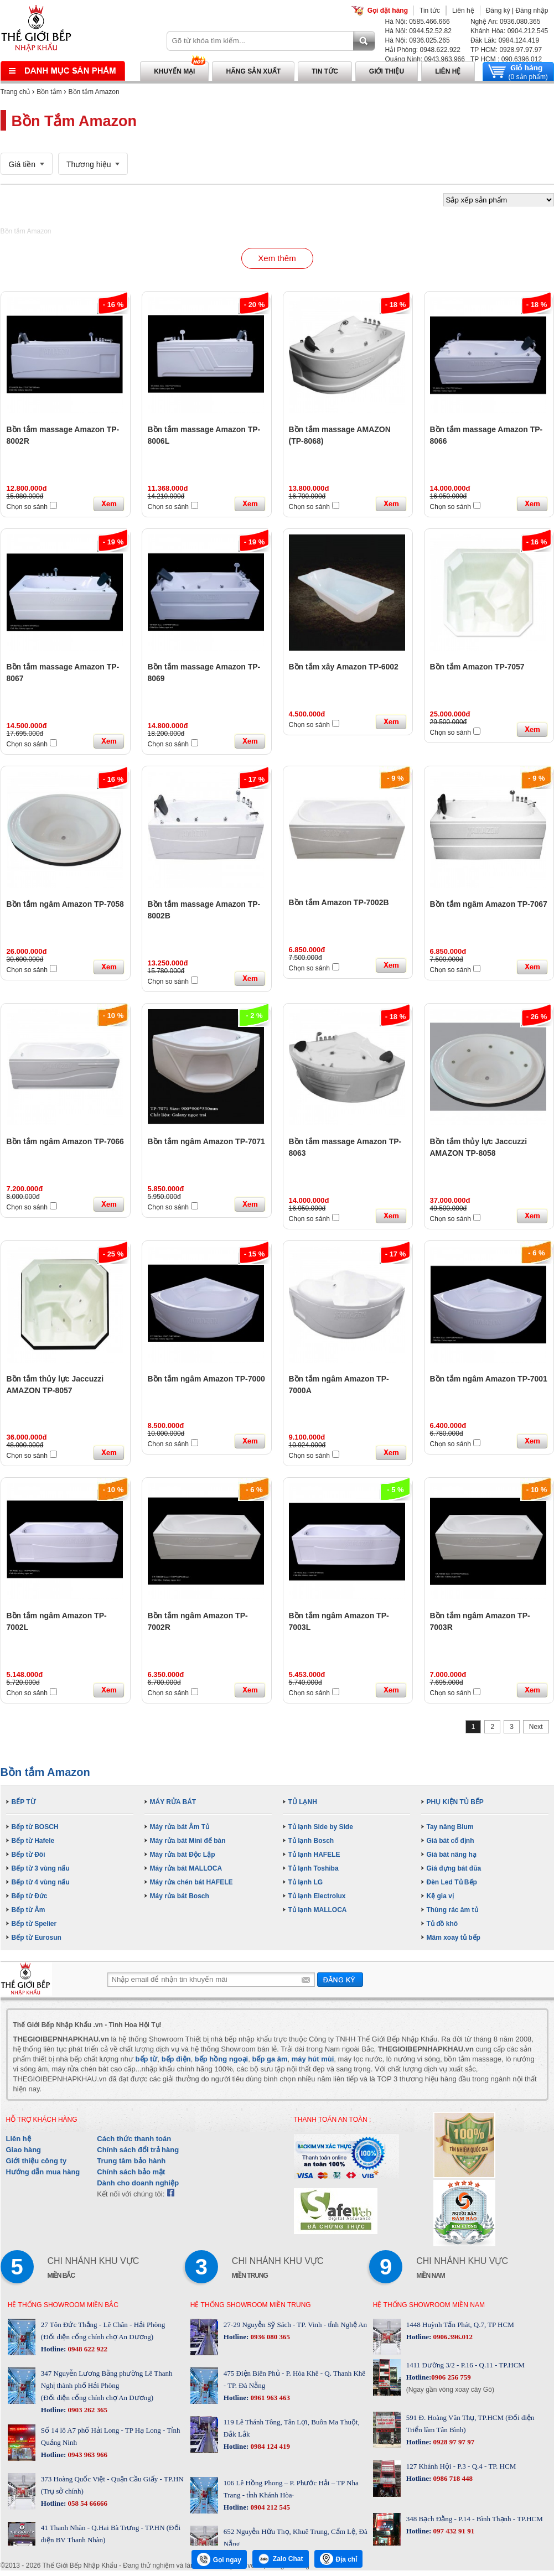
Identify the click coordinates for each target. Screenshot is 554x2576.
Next (536, 1727)
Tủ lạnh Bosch (311, 1841)
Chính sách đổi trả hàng (138, 2150)
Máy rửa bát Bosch (179, 1896)
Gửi (340, 1979)
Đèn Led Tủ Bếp (452, 1882)
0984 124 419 (269, 2446)
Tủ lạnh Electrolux (317, 1896)
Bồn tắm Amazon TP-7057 (477, 666)
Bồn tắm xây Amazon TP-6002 (343, 666)
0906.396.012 (452, 2337)
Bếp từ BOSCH (35, 1827)
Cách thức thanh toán (134, 2138)
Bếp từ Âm (28, 1910)
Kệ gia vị (440, 1896)
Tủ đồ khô (442, 1924)
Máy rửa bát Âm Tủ (180, 1827)
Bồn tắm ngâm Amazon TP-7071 (206, 1141)
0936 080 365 (269, 2337)
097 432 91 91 (452, 2531)
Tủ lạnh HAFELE (314, 1854)
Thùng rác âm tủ (452, 1910)
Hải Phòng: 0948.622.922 (422, 50)
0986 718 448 (452, 2478)
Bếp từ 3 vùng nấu (41, 1868)
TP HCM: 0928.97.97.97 (506, 50)
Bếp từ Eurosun (36, 1937)
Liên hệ (463, 10)
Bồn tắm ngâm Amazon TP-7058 (65, 904)
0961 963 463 (269, 2397)
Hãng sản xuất (253, 71)
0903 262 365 (86, 2410)
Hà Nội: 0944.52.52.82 (418, 31)
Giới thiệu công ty (36, 2161)
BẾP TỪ (23, 1802)
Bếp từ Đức (30, 1896)
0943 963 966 (86, 2454)
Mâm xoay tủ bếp (453, 1937)
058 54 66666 (86, 2503)
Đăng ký (498, 10)
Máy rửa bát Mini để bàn (188, 1841)
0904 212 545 (269, 2507)
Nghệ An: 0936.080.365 (505, 21)
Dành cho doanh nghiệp (138, 2183)
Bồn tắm (49, 92)
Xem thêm (277, 258)
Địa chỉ (339, 2559)
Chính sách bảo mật (131, 2172)
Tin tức (430, 10)
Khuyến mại (174, 71)
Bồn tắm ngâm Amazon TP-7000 (206, 1378)
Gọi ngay (219, 2559)
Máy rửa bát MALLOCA (186, 1868)
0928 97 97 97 (452, 2442)
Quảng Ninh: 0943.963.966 (425, 59)
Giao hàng (24, 2150)
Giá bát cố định (450, 1841)
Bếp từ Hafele (33, 1841)
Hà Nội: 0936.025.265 (417, 40)
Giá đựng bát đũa (454, 1868)
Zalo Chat (280, 2559)
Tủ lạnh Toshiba (313, 1868)
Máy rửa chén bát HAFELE (191, 1882)
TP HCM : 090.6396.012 (506, 59)
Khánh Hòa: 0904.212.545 (509, 31)
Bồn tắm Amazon (94, 92)
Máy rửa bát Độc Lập (182, 1854)
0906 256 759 (451, 2377)
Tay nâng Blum (450, 1827)
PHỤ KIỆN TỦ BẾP (455, 1802)
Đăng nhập (531, 10)
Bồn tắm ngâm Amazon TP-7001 (488, 1378)
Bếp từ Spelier (34, 1924)
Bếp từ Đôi (28, 1854)
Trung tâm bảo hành (131, 2161)
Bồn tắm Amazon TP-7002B (339, 902)
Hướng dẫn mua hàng (43, 2172)
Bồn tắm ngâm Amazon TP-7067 (488, 904)
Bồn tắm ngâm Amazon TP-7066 (65, 1141)
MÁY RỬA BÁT (173, 1802)
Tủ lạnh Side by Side (320, 1827)
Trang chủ (15, 92)
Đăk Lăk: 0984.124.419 (504, 40)
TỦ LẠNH (302, 1802)
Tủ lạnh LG (305, 1882)
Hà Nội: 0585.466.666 (417, 21)
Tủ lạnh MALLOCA (317, 1910)
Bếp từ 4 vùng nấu (41, 1882)
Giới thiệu (386, 71)
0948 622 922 (86, 2349)
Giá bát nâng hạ (452, 1854)
